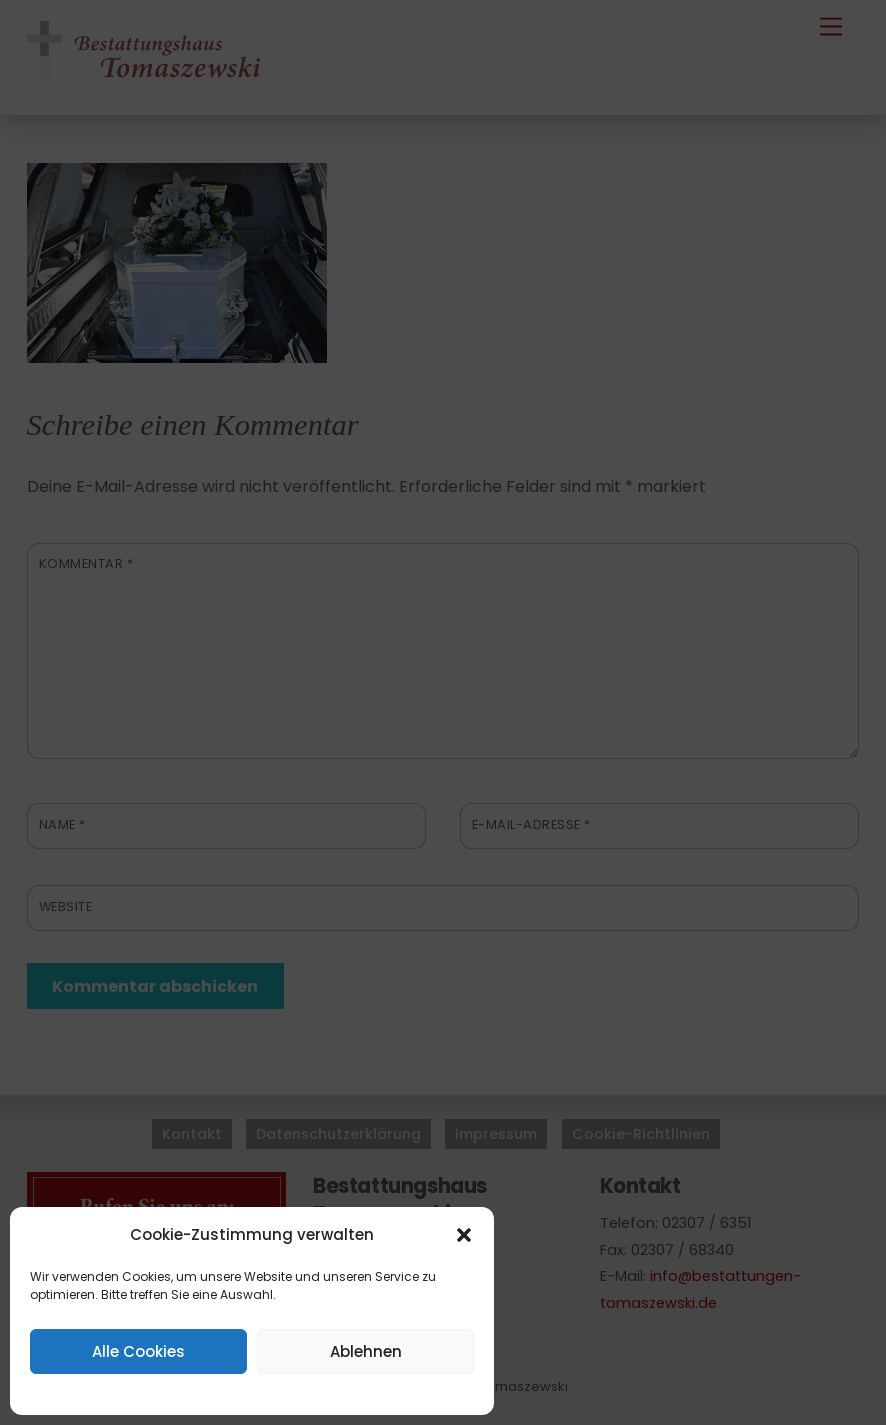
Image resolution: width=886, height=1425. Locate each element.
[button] (464, 1235)
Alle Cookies (138, 1351)
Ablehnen (366, 1351)
